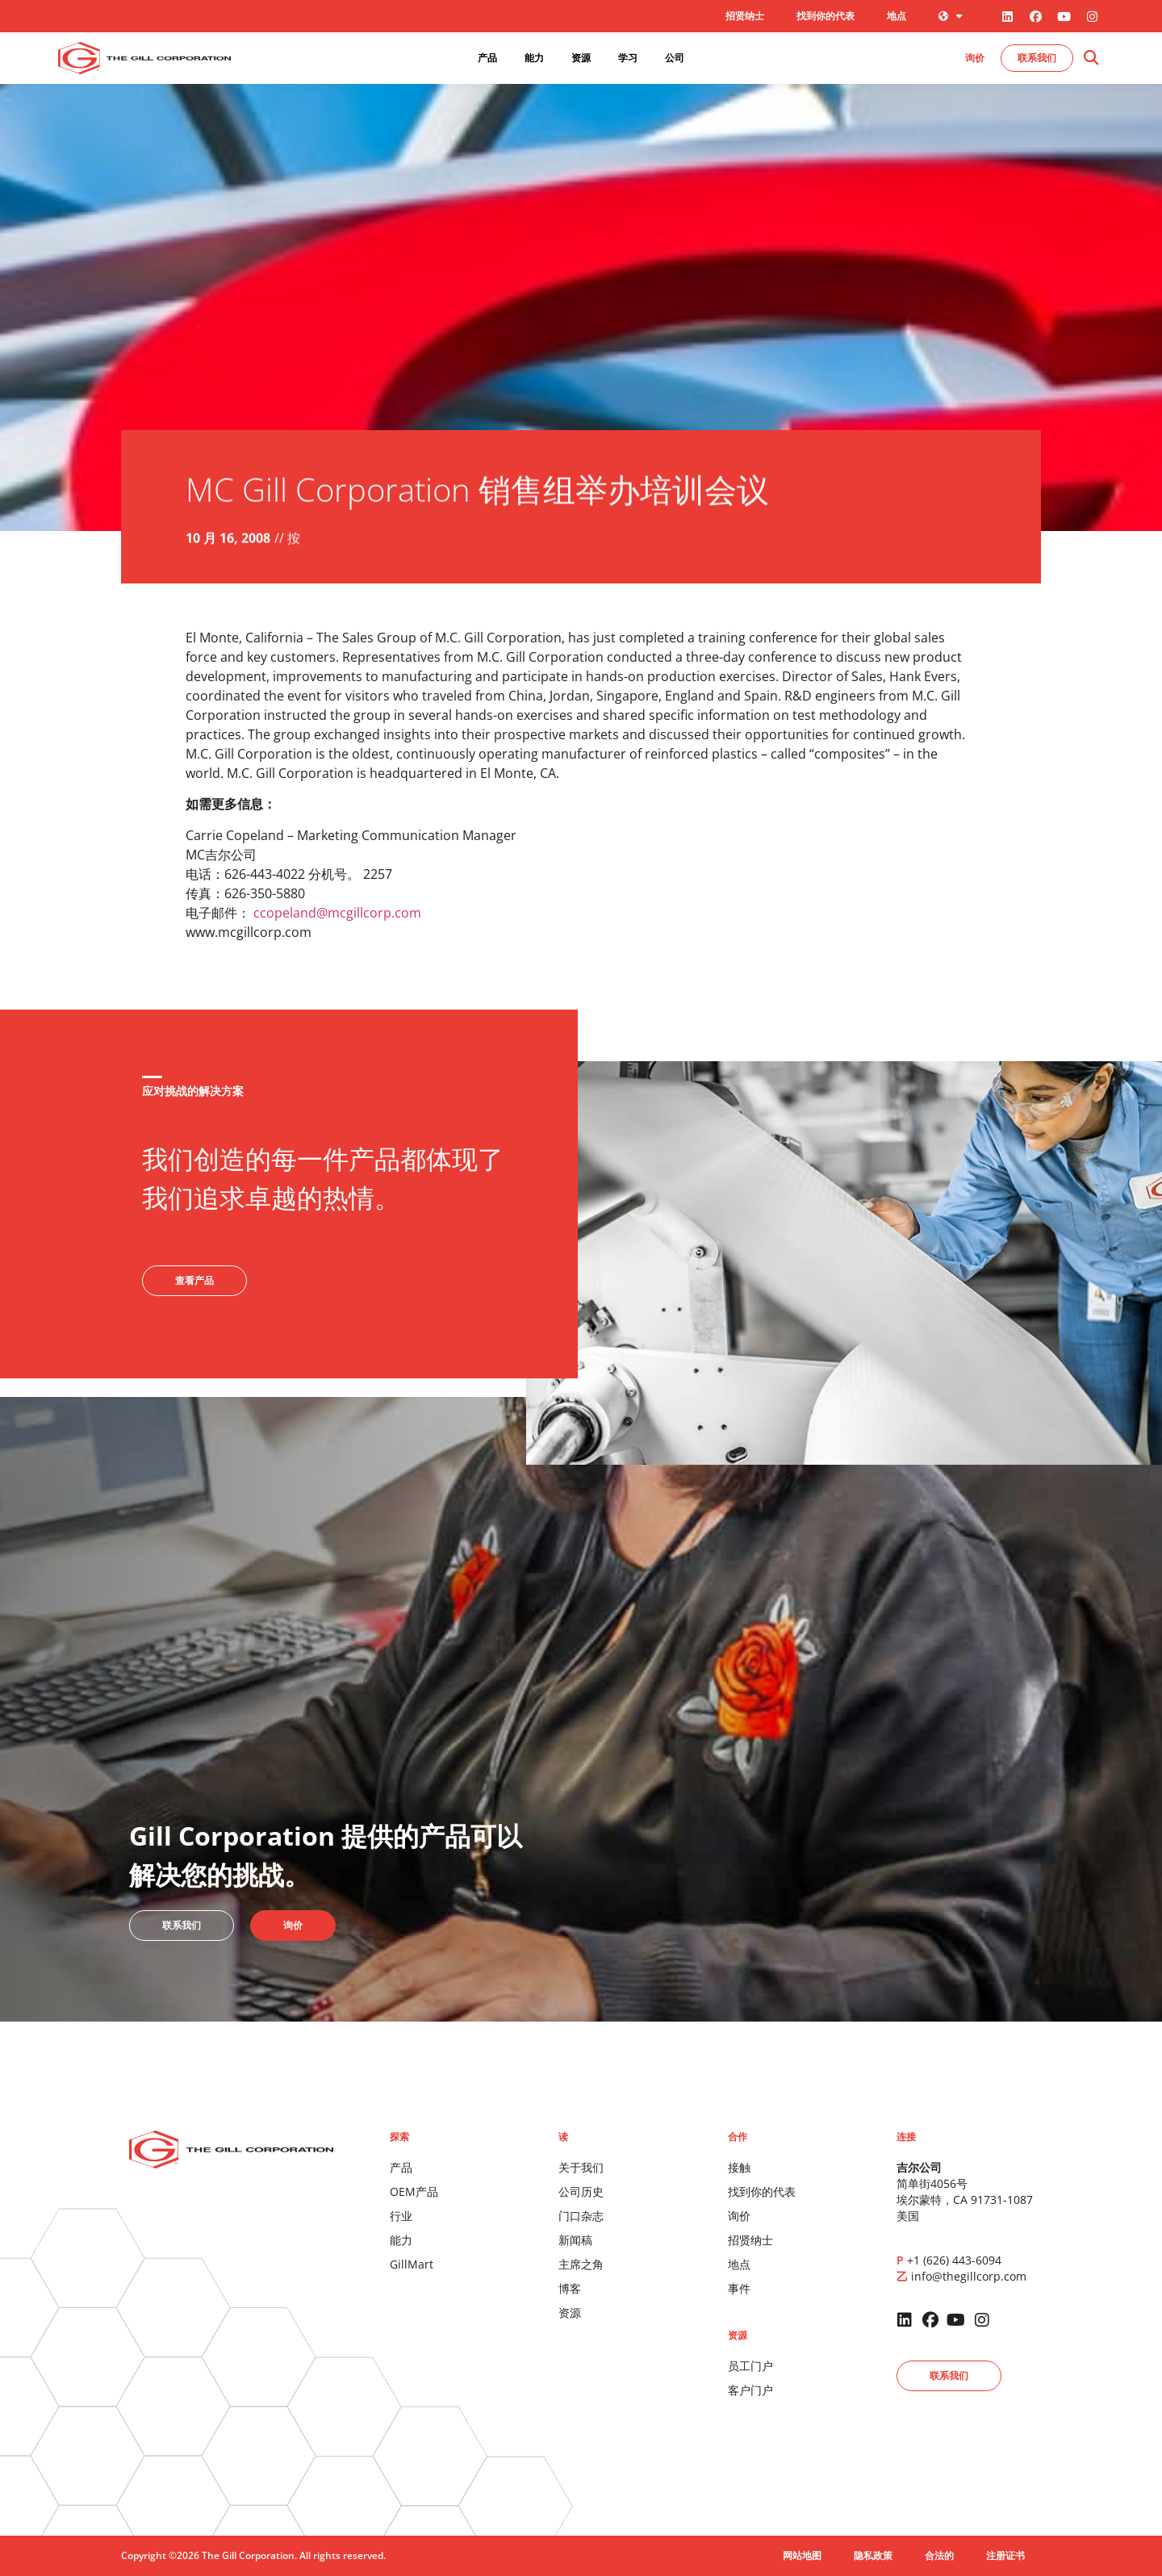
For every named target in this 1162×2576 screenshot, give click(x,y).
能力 (401, 2240)
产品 (401, 2167)
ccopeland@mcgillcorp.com (337, 913)
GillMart (411, 2264)
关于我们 (581, 2167)
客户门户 (750, 2390)
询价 (739, 2215)
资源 (569, 2312)
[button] (1090, 58)
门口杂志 (581, 2215)
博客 (569, 2288)
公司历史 (581, 2191)
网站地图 (802, 2555)
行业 (401, 2215)
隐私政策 (873, 2555)
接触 (739, 2167)
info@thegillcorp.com (968, 2276)
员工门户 (750, 2365)
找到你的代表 (825, 16)
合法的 (939, 2555)
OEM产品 (414, 2191)
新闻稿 (575, 2240)
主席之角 (581, 2264)
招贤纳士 (744, 16)
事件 (739, 2288)
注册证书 (1005, 2555)
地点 (896, 16)
